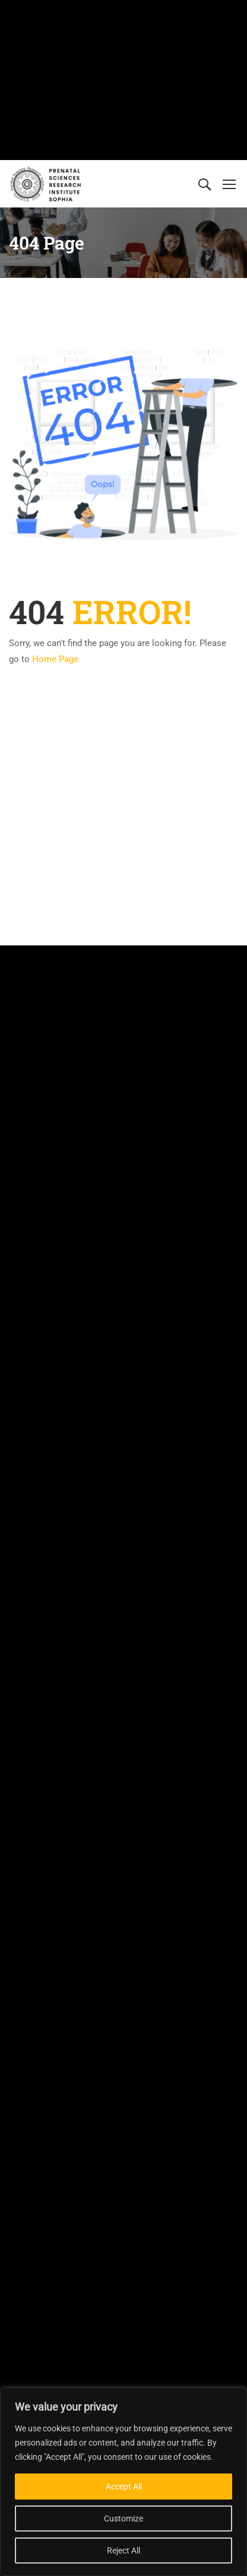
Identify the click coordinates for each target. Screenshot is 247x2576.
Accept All (124, 2486)
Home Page (55, 659)
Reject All (123, 2550)
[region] (123, 2482)
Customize (123, 2518)
